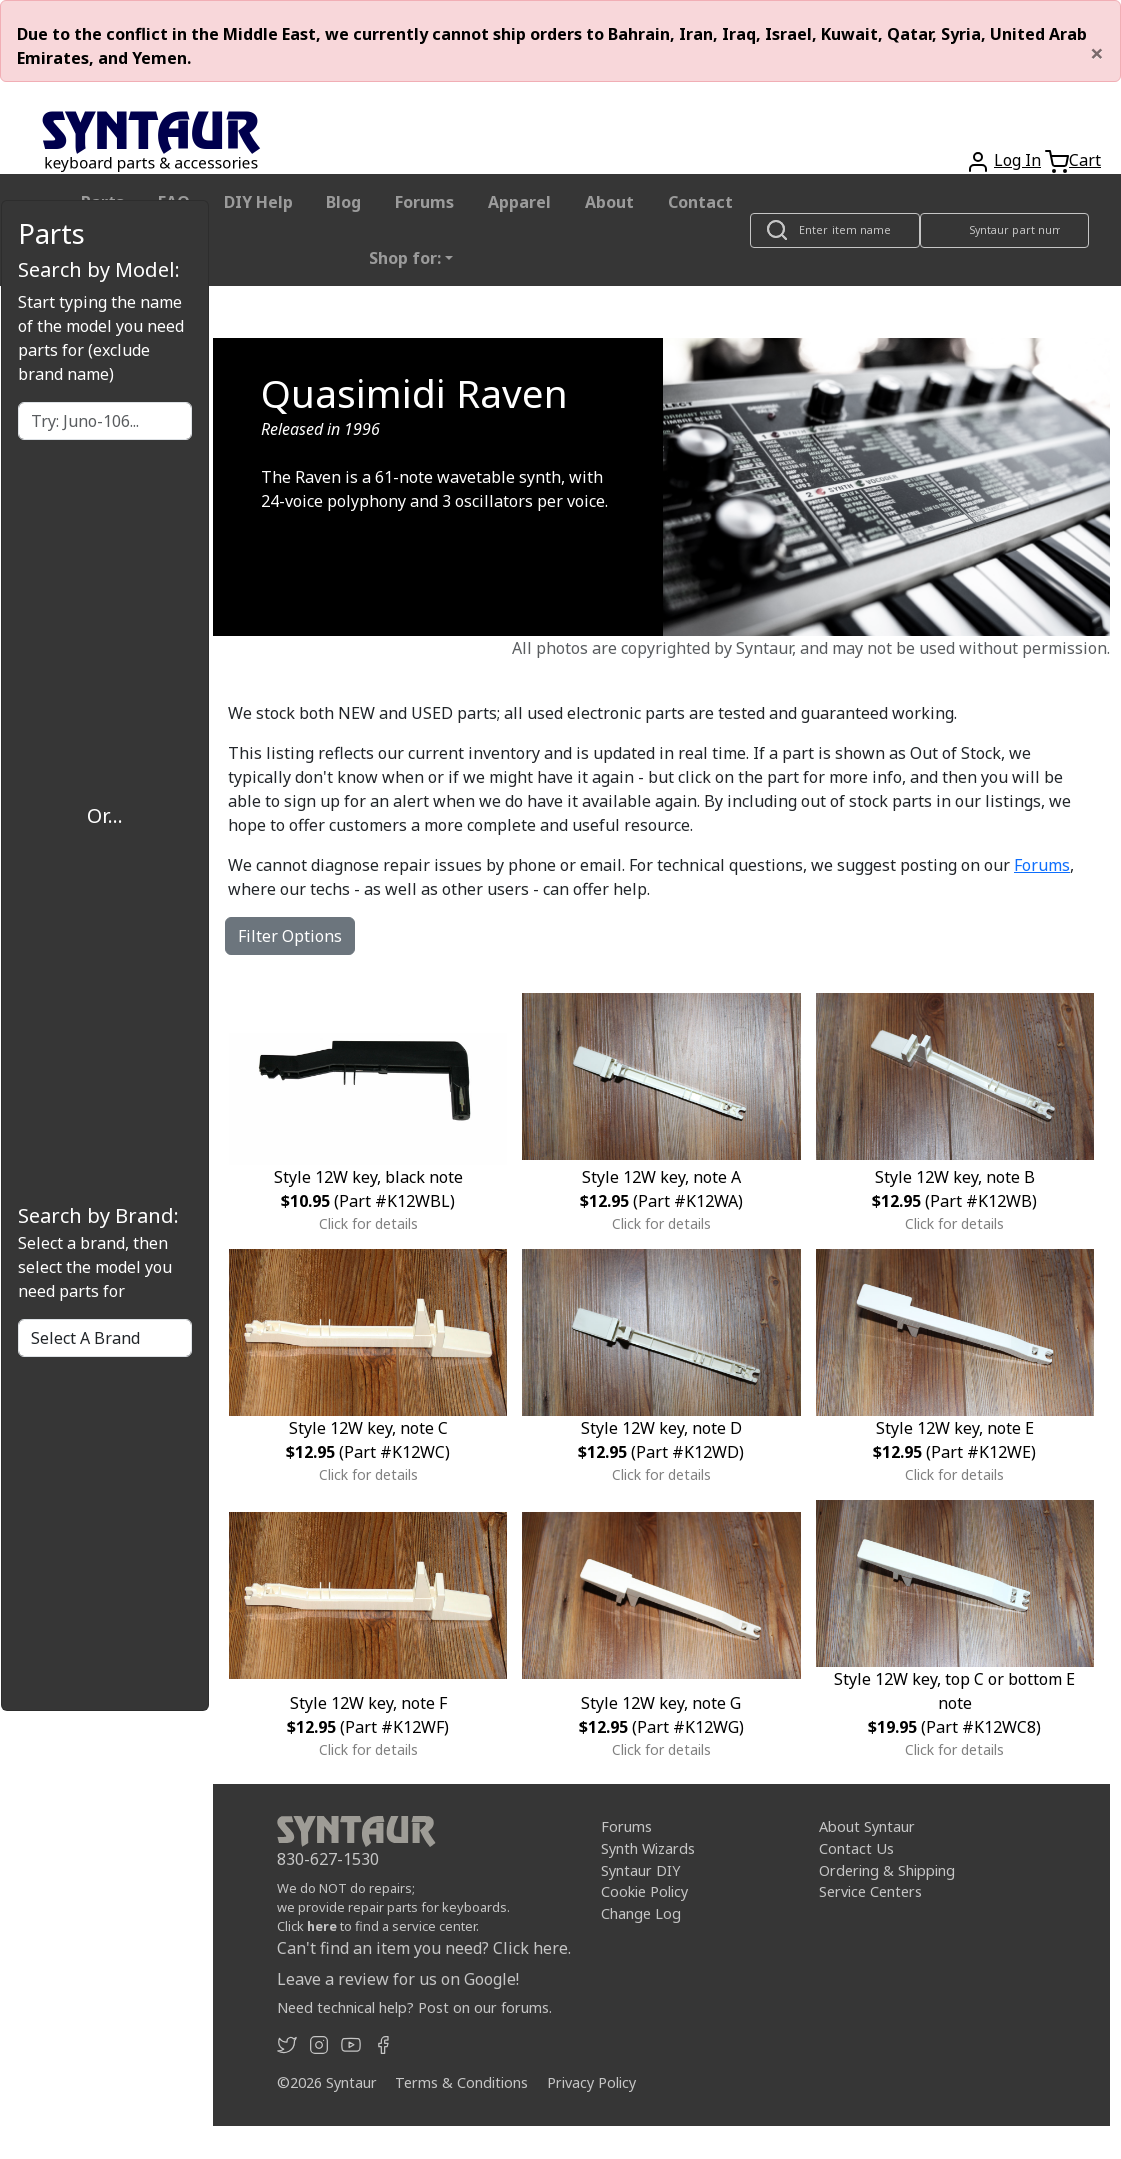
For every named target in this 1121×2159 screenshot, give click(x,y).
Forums (424, 202)
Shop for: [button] (405, 258)
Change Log (641, 1913)
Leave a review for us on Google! (398, 1979)
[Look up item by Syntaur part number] (1004, 230)
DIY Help (258, 202)
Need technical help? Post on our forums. (414, 2007)
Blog (343, 202)
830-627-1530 (328, 1859)
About (609, 202)
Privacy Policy (591, 2082)
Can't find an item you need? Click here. (424, 1948)
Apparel (519, 202)
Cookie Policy (644, 1891)
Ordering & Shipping (887, 1870)
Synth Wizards (648, 1848)
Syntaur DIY (640, 1870)
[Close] (1097, 53)
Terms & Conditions (461, 2082)
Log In (1017, 160)
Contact (700, 202)
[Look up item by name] (835, 230)
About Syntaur (867, 1826)
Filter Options (290, 936)
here (322, 1926)
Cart (1085, 160)
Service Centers (870, 1891)
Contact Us (856, 1848)
